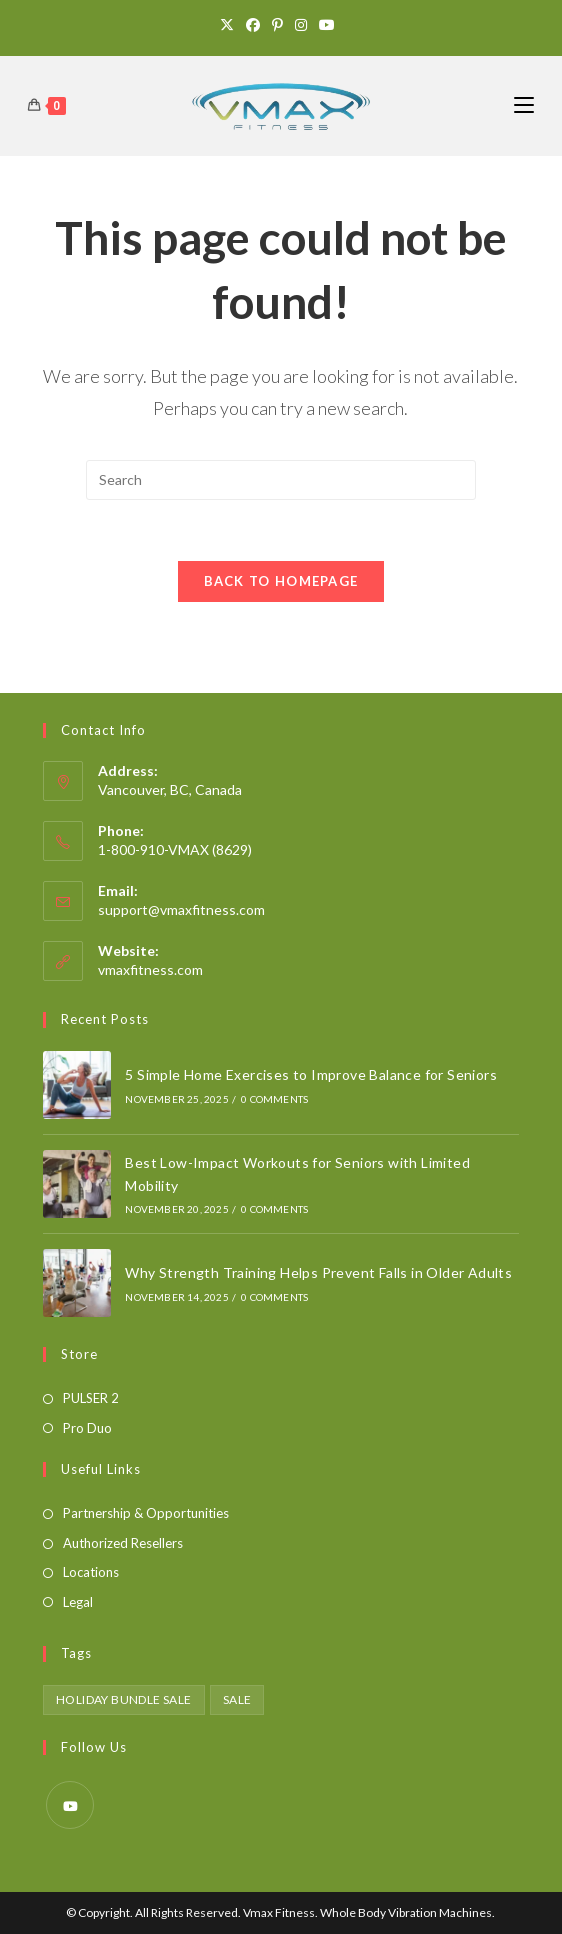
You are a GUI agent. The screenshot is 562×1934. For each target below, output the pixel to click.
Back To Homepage (281, 581)
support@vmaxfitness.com (181, 909)
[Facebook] (253, 25)
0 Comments (274, 1099)
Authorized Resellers (123, 1543)
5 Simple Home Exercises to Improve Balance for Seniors (311, 1074)
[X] (230, 25)
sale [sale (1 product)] (237, 1699)
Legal (78, 1602)
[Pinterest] (277, 25)
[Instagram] (301, 25)
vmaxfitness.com (150, 969)
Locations (91, 1572)
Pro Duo (87, 1428)
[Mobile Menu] (524, 106)
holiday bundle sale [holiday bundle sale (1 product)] (124, 1699)
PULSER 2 (91, 1398)
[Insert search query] (281, 480)
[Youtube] (327, 25)
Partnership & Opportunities (146, 1514)
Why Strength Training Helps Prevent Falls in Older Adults (318, 1272)
